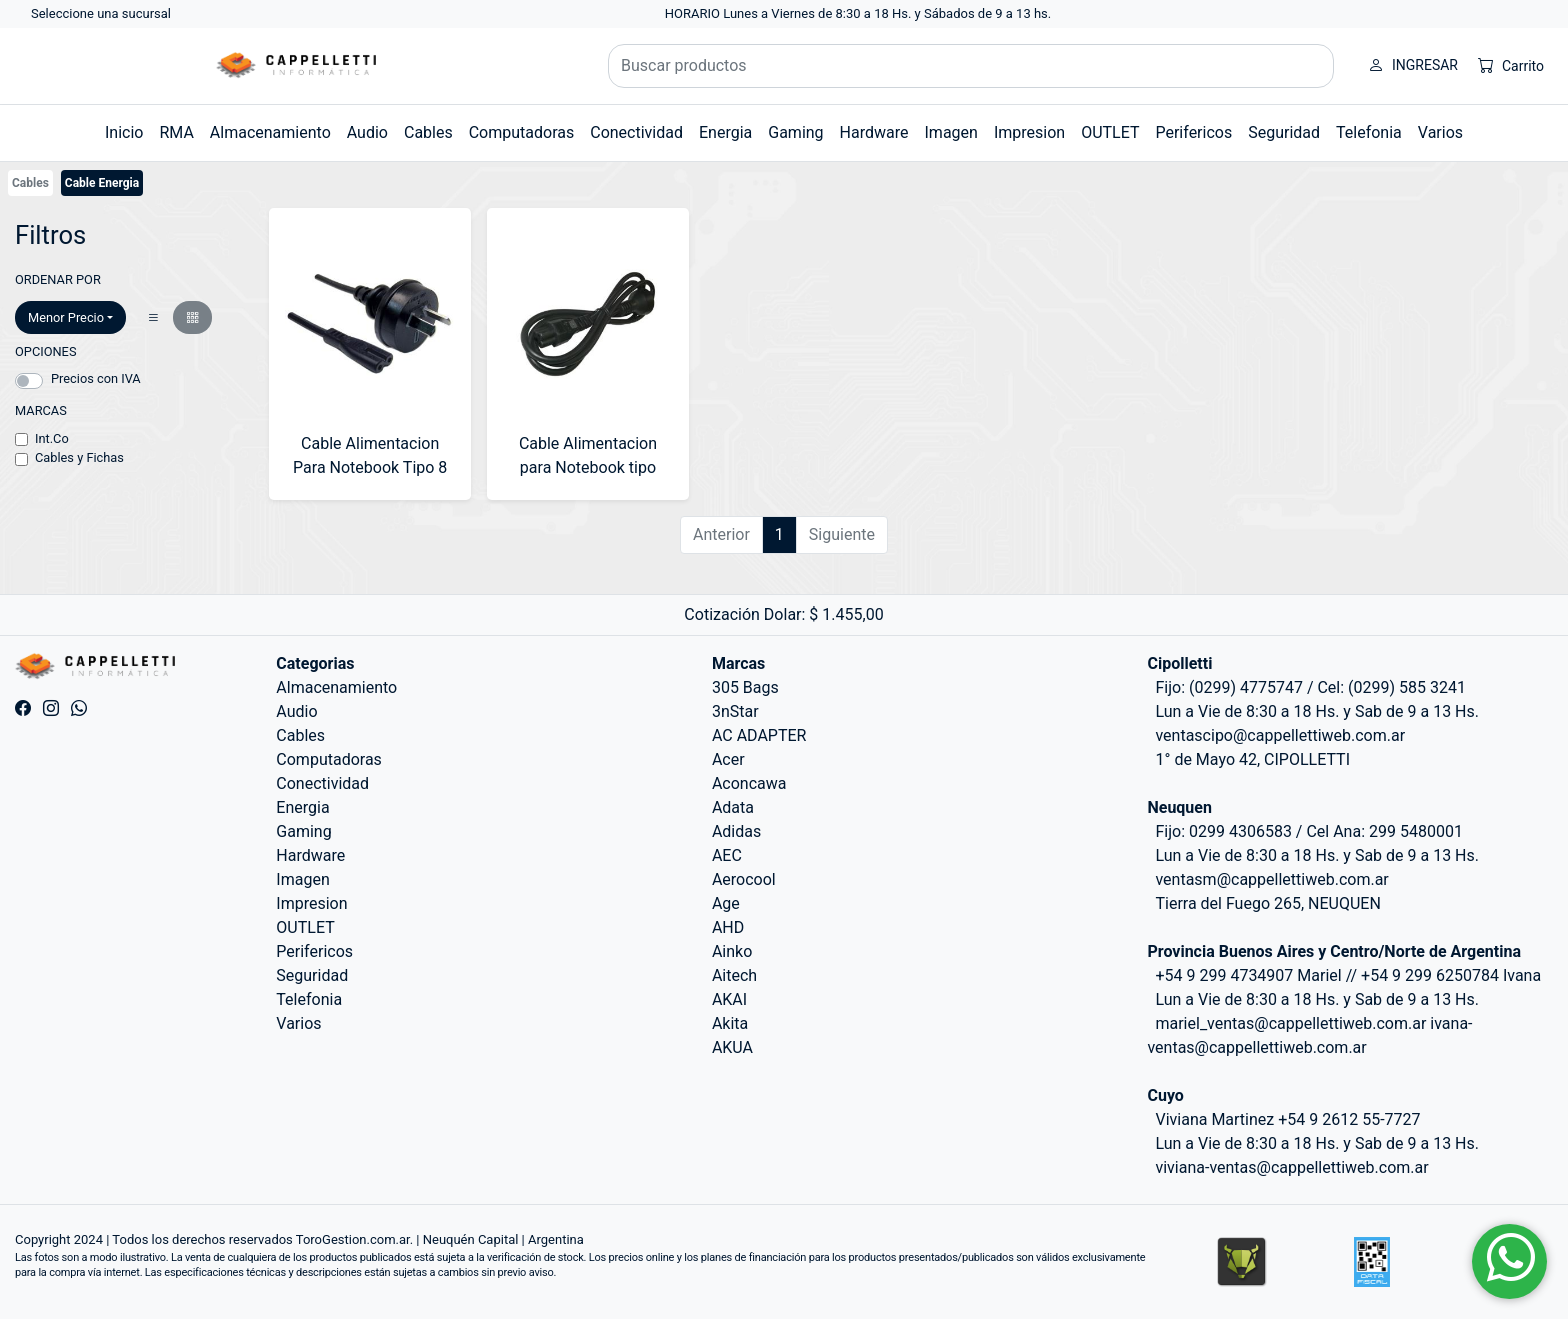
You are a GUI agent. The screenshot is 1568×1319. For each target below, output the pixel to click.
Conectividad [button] (636, 132)
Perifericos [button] (1193, 132)
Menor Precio (66, 317)
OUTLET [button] (1110, 132)
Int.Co (52, 438)
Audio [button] (367, 132)
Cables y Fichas (79, 457)
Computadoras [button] (522, 132)
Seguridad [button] (1284, 132)
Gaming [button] (795, 132)
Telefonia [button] (1369, 132)
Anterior (721, 534)
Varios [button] (1440, 132)
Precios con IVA (96, 378)
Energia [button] (725, 132)
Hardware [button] (874, 132)
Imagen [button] (951, 132)
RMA (176, 132)
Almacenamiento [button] (270, 132)
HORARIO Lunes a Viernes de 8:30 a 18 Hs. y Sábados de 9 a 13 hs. (858, 13)
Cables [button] (428, 132)
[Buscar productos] (971, 66)
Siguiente (842, 534)
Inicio (124, 132)
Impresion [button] (1029, 132)
